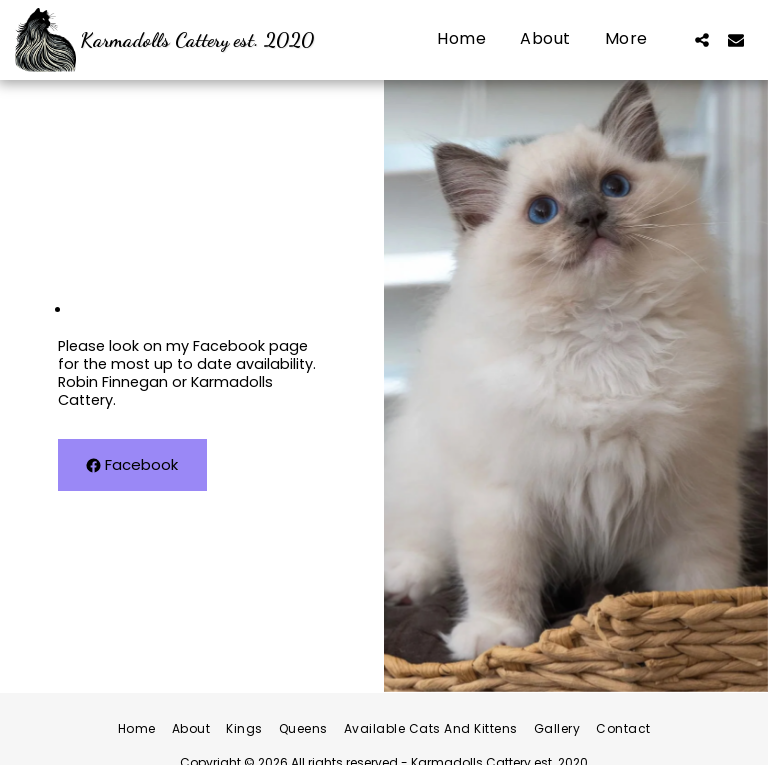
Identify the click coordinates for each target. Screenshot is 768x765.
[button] (702, 39)
